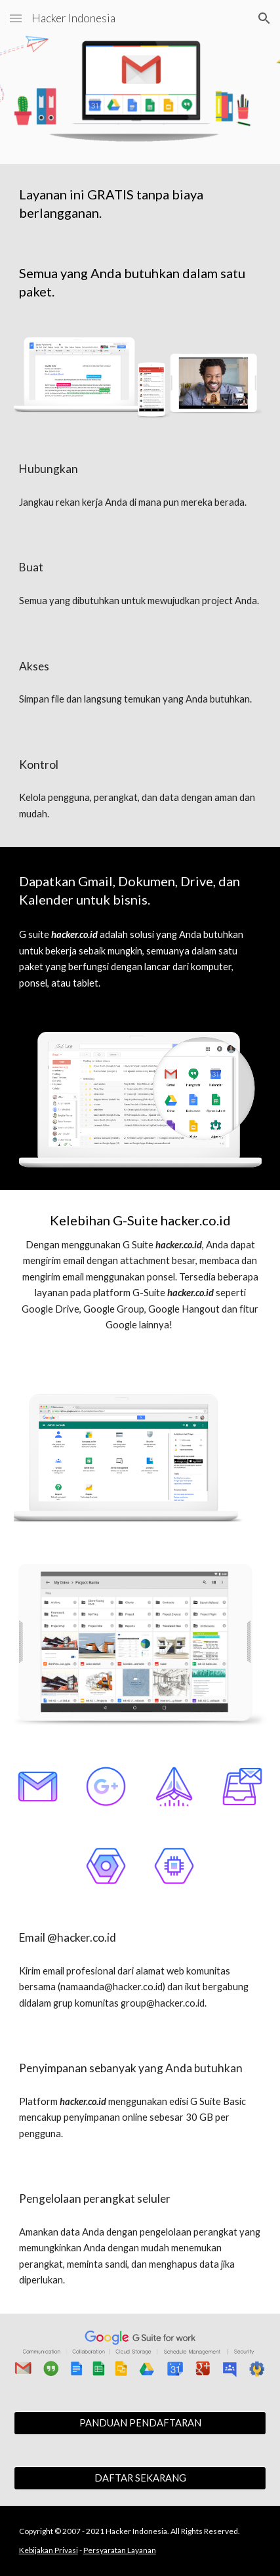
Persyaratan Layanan (119, 2550)
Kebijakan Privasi (48, 2550)
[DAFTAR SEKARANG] (140, 2478)
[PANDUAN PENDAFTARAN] (140, 2423)
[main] (140, 203)
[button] (15, 18)
